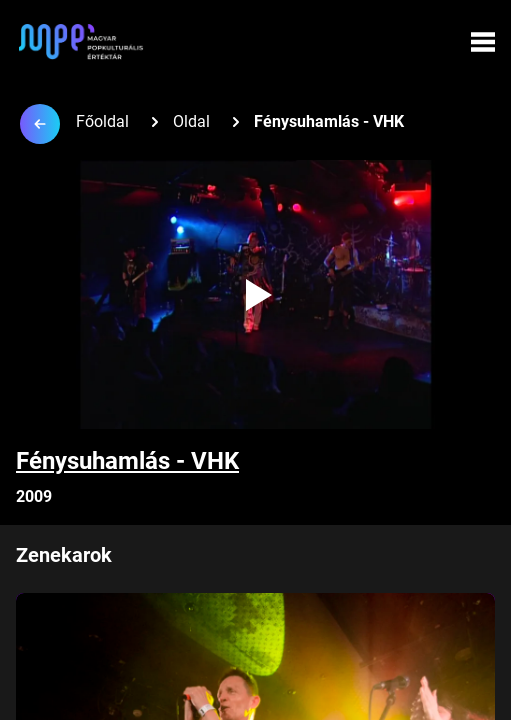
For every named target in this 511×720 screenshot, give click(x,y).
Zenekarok (64, 555)
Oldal (191, 121)
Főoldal (102, 121)
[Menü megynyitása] (483, 42)
